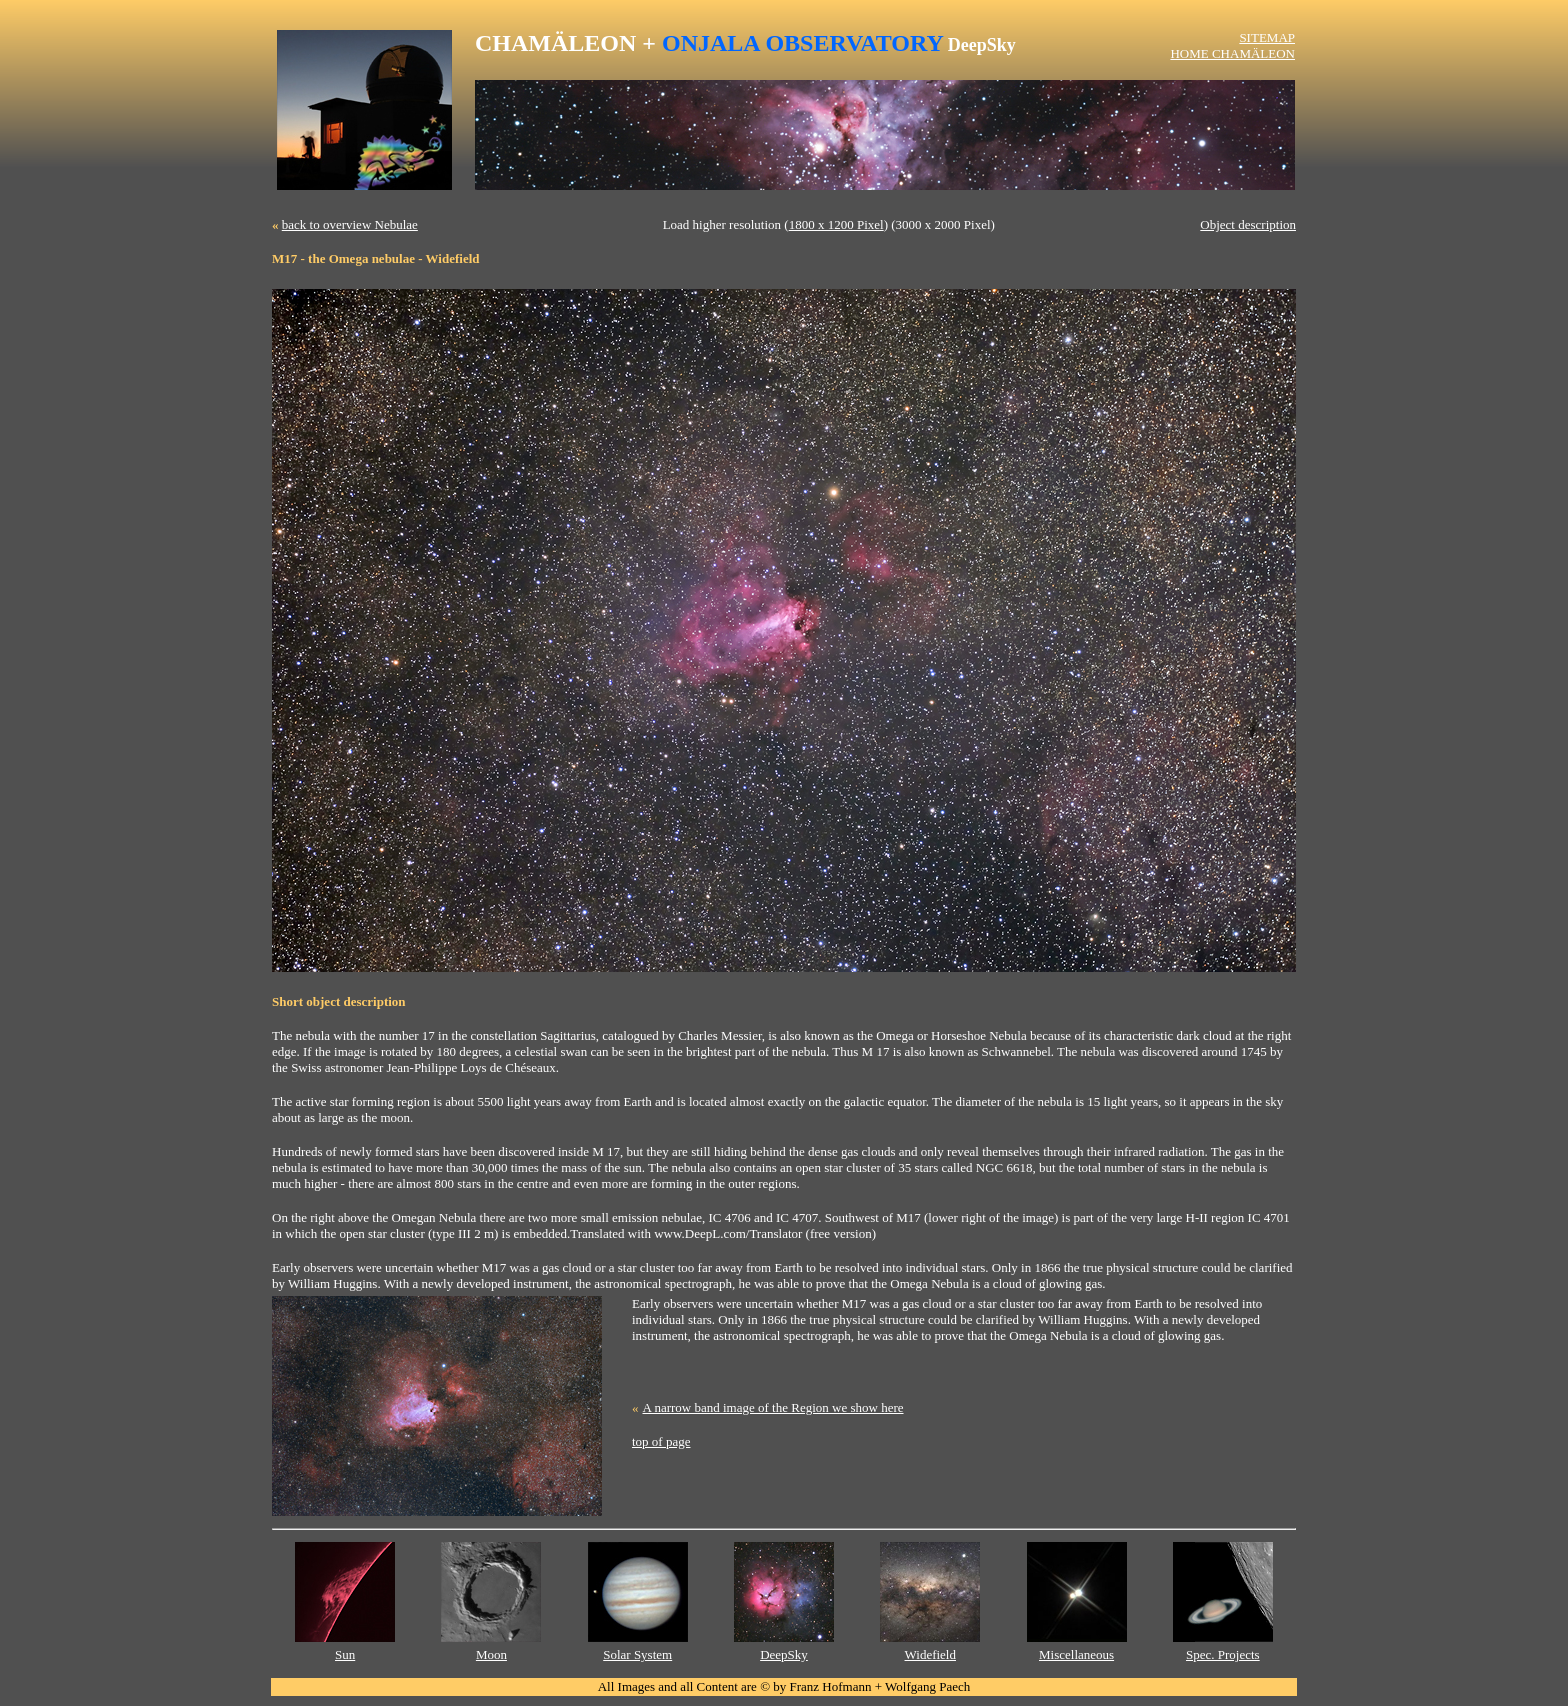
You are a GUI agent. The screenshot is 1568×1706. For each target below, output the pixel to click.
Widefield (930, 1654)
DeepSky (784, 1654)
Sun (345, 1654)
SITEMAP (1267, 37)
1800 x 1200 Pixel (836, 224)
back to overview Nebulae (350, 224)
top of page (661, 1441)
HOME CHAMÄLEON (1232, 53)
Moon (491, 1654)
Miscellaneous (1076, 1654)
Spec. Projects (1223, 1654)
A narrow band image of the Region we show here (773, 1407)
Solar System (637, 1654)
